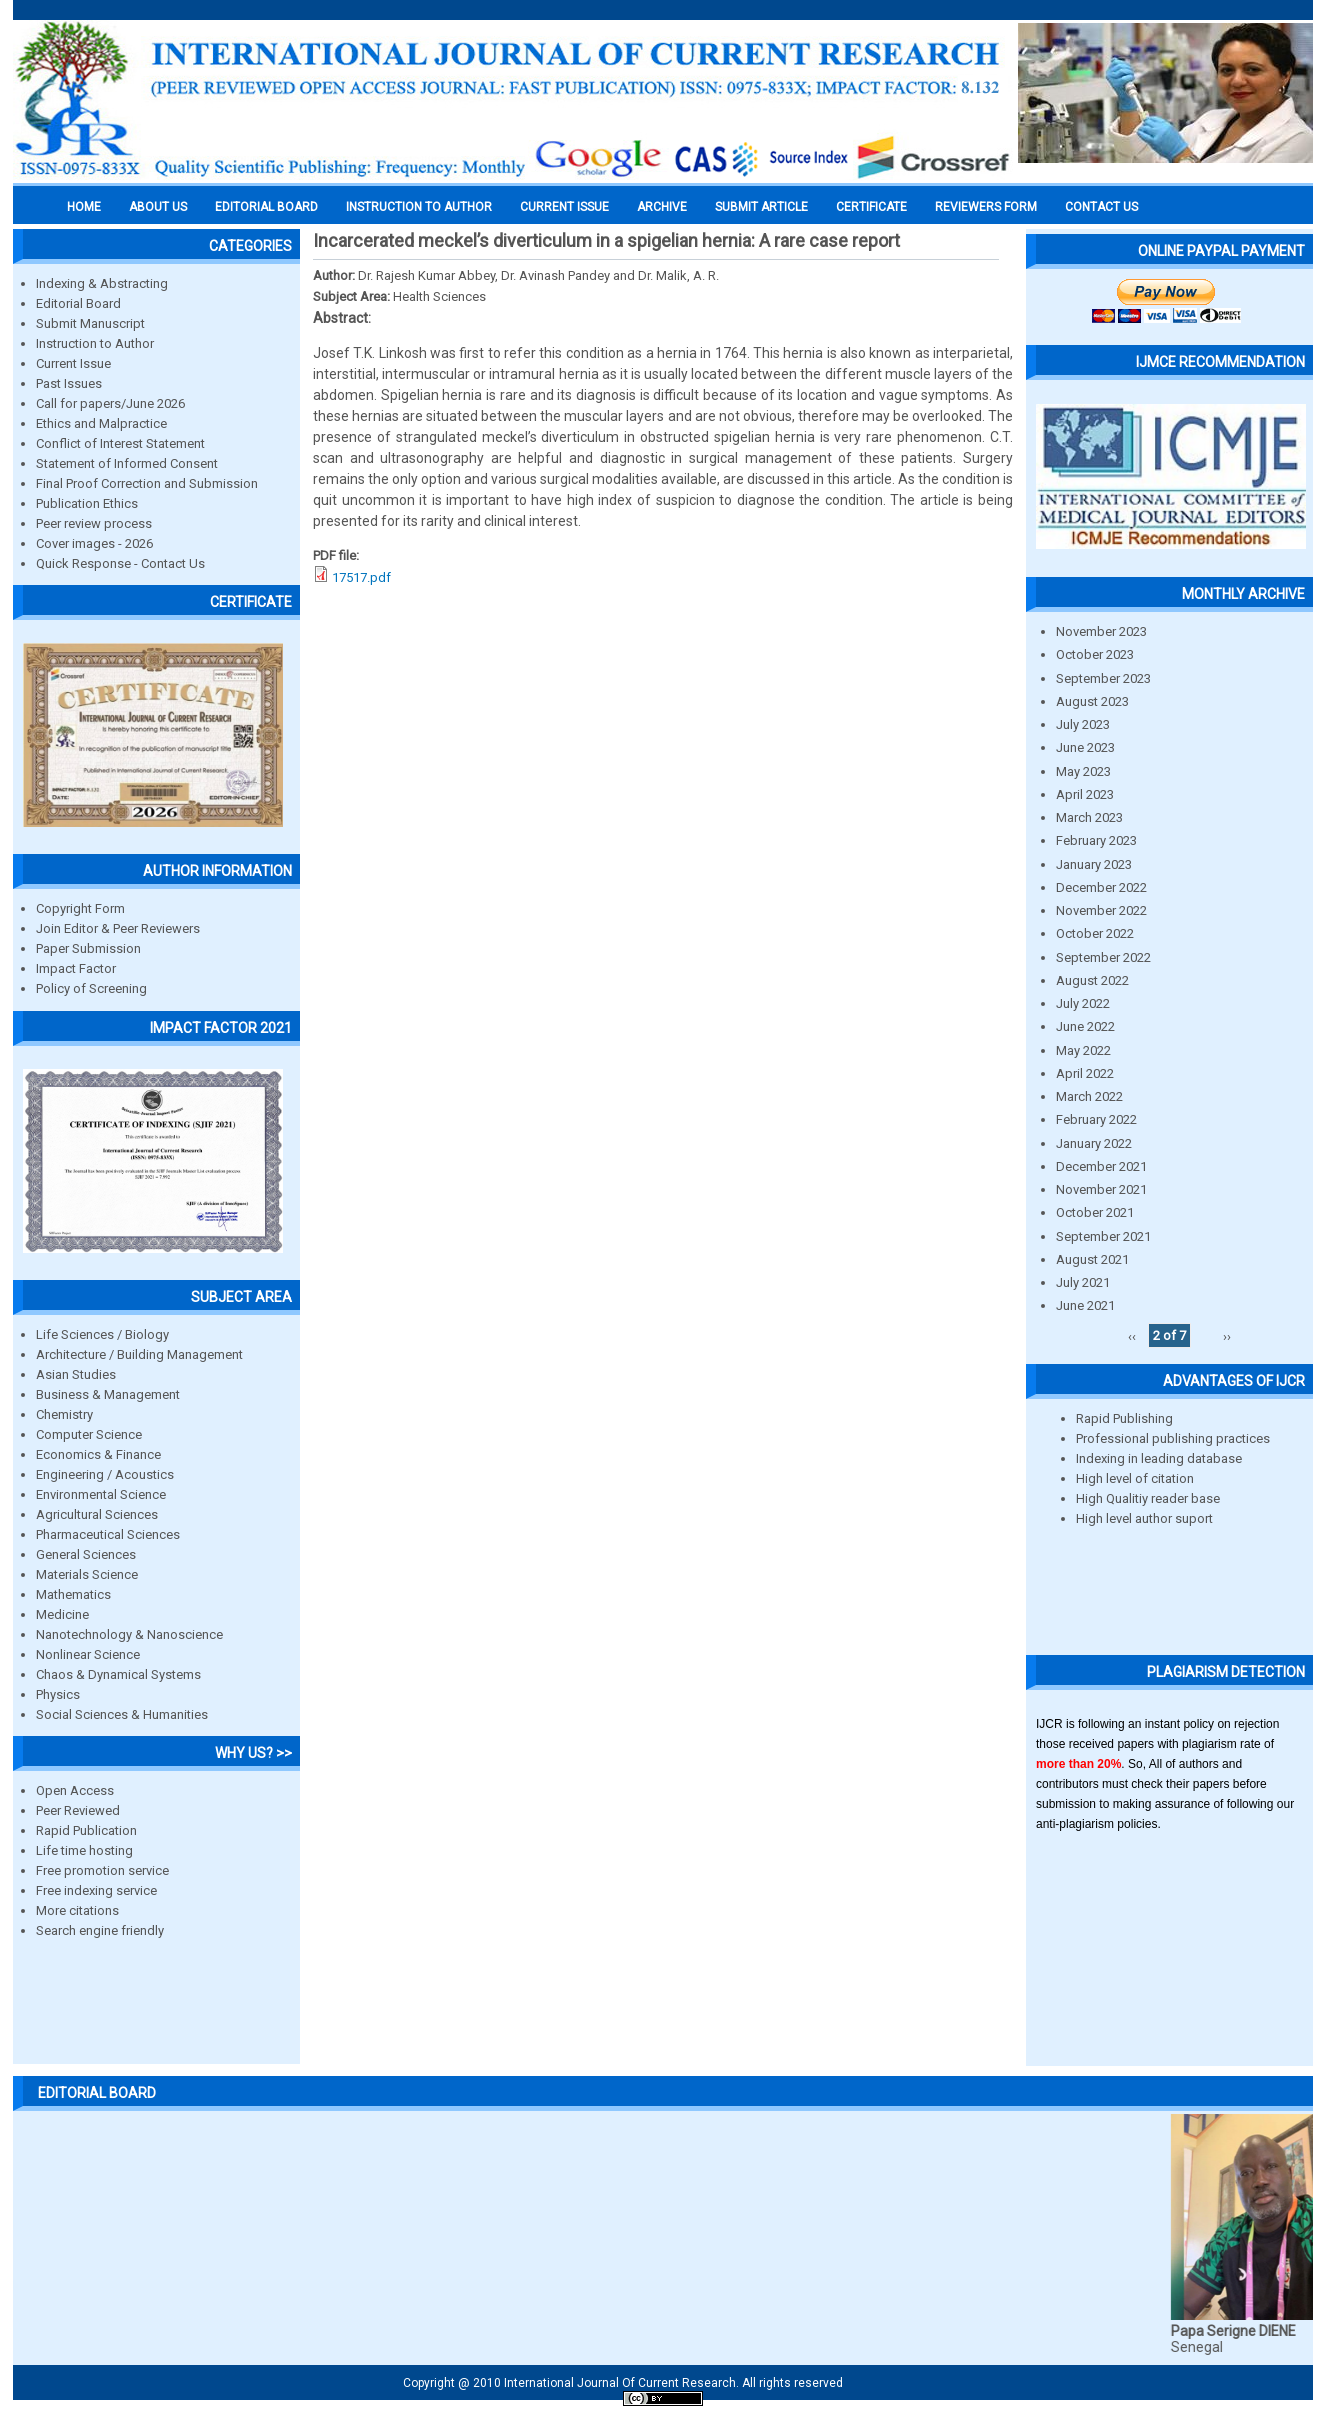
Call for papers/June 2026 (110, 403)
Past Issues (69, 383)
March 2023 (1089, 817)
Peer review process (94, 523)
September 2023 (1103, 678)
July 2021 (1083, 1282)
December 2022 (1101, 887)
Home (84, 207)
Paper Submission (88, 948)
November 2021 (1101, 1189)
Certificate (871, 207)
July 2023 (1083, 724)
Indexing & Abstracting (102, 283)
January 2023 (1094, 864)
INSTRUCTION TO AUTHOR (419, 207)
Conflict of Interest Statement (120, 443)
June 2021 (1085, 1305)
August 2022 (1092, 980)
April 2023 (1085, 794)
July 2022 (1083, 1003)
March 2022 (1089, 1096)
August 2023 (1092, 701)
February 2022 (1096, 1119)
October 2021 (1095, 1212)
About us (158, 207)
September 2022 (1103, 957)
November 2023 (1101, 631)
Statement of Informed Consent (127, 463)
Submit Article (761, 207)
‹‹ (1132, 1335)
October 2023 (1095, 654)
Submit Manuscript (90, 323)
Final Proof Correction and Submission (147, 483)
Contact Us (1101, 207)
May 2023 (1083, 771)
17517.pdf (361, 577)
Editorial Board (78, 303)
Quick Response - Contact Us (120, 563)
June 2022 (1085, 1026)
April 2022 (1085, 1073)
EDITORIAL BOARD (266, 207)
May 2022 (1083, 1050)
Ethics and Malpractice (101, 423)
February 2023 (1096, 840)
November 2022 (1101, 910)
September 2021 (1103, 1236)
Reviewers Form (986, 207)
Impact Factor (76, 968)
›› (1227, 1335)
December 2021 (1101, 1166)
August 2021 (1092, 1259)
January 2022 (1094, 1143)
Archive (662, 207)
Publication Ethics (87, 503)
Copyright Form (80, 908)
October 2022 (1095, 933)
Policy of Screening (91, 988)
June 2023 (1085, 747)
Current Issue (564, 207)
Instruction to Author (95, 343)
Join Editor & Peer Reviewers (118, 928)
